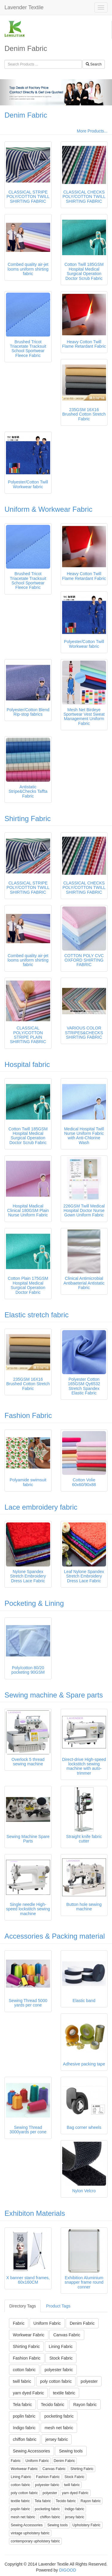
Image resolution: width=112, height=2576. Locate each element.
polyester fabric (59, 2369)
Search (94, 64)
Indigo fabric (24, 2427)
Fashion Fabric (28, 1415)
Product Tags (58, 2306)
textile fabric (64, 2393)
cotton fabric (24, 2369)
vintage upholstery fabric (30, 2533)
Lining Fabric (61, 2346)
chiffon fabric (24, 2439)
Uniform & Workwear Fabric (48, 509)
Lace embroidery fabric (40, 1507)
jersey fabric (56, 2439)
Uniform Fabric (47, 2323)
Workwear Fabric (29, 2334)
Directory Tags (22, 2306)
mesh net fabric (59, 2427)
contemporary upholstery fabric (35, 2541)
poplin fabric (24, 2416)
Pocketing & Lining (34, 1603)
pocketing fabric (58, 2416)
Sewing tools (70, 2451)
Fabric (18, 2323)
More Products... (92, 131)
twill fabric (22, 2381)
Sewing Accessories (31, 2451)
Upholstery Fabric (87, 2525)
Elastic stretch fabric (36, 1315)
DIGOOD (67, 2570)
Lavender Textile (24, 7)
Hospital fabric (27, 1064)
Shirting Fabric (27, 819)
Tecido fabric (53, 2404)
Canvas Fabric (66, 2334)
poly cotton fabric (56, 2381)
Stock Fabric (61, 2358)
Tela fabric (22, 2404)
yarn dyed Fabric (28, 2393)
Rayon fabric (85, 2404)
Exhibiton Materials (34, 2213)
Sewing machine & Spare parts (53, 1695)
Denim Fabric (25, 115)
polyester (89, 2381)
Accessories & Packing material (54, 1936)
